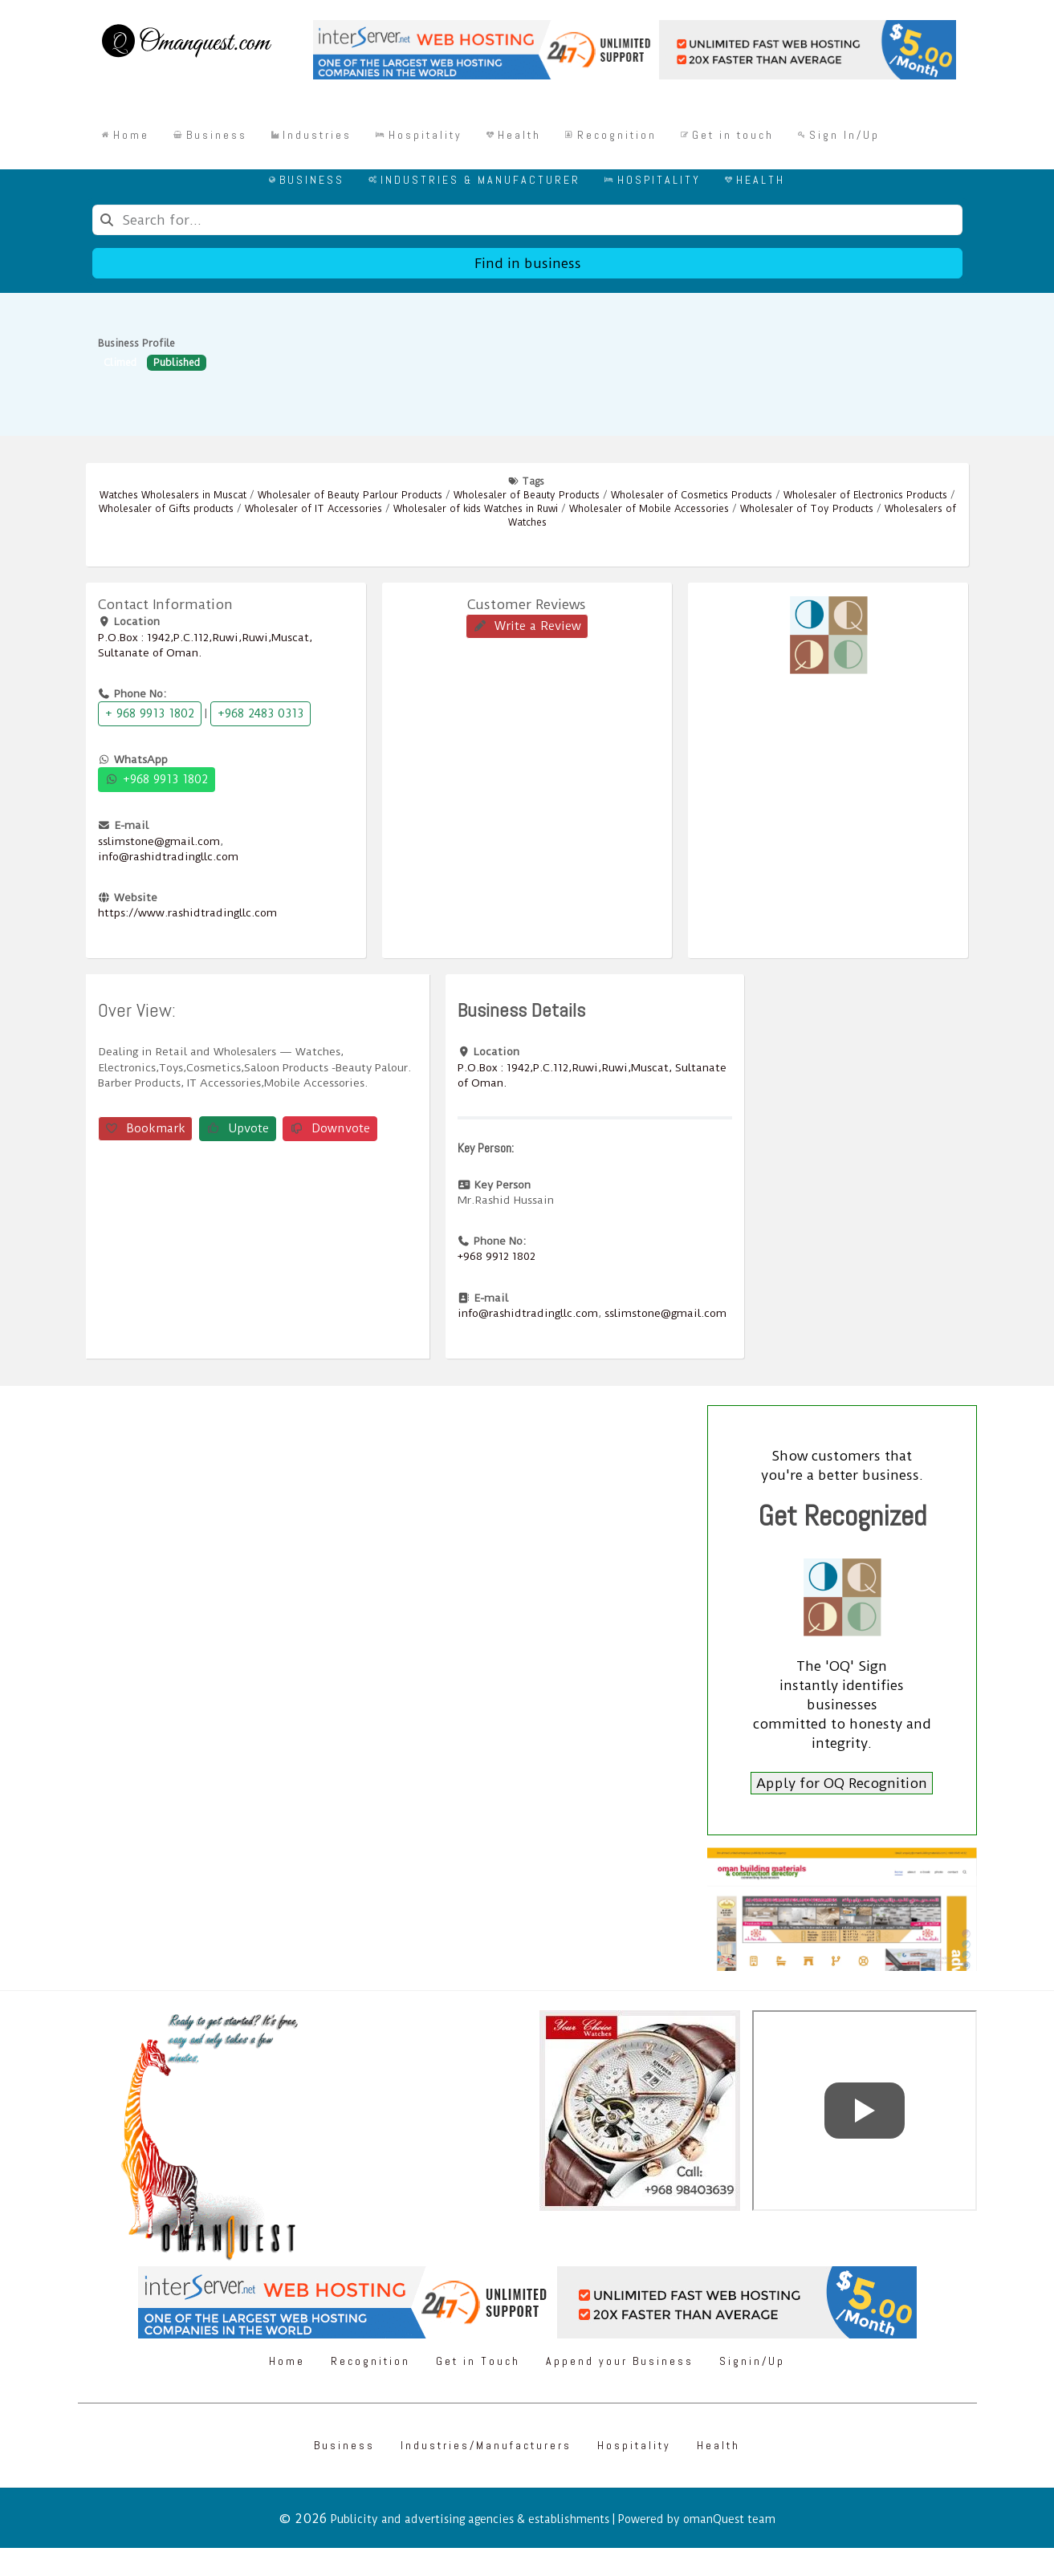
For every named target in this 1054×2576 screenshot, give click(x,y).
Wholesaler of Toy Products (806, 508)
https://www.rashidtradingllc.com (187, 912)
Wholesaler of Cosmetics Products (691, 495)
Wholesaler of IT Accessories (313, 508)
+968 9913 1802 (157, 779)
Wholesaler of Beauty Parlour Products (350, 495)
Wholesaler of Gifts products (166, 508)
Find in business (527, 263)
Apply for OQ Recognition (841, 1783)
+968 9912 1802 (496, 1255)
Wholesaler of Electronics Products (865, 495)
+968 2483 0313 (260, 713)
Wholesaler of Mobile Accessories (649, 508)
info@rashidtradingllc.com (168, 856)
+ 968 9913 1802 (149, 713)
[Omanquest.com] (186, 43)
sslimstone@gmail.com (159, 841)
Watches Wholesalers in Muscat (173, 495)
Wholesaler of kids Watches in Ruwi (475, 508)
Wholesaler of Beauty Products (527, 495)
